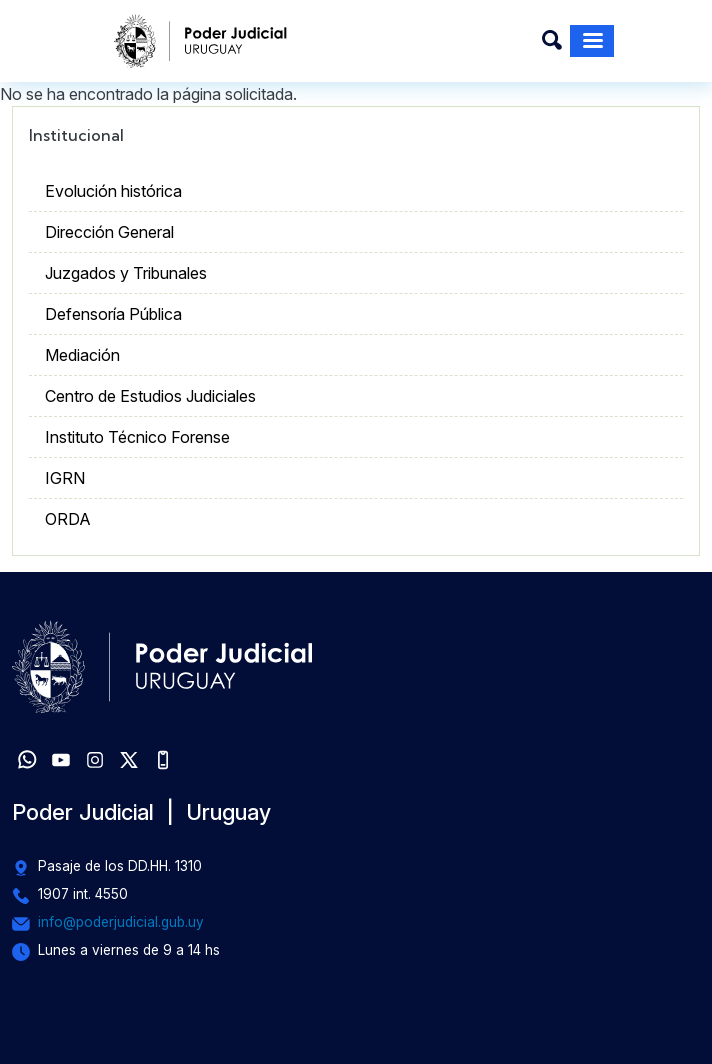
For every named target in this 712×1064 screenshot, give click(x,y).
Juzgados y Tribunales (126, 273)
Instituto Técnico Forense (137, 437)
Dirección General (109, 232)
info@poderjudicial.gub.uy (121, 922)
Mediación (82, 355)
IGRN (65, 478)
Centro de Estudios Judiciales (150, 396)
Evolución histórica (113, 191)
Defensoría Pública (113, 314)
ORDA (68, 519)
